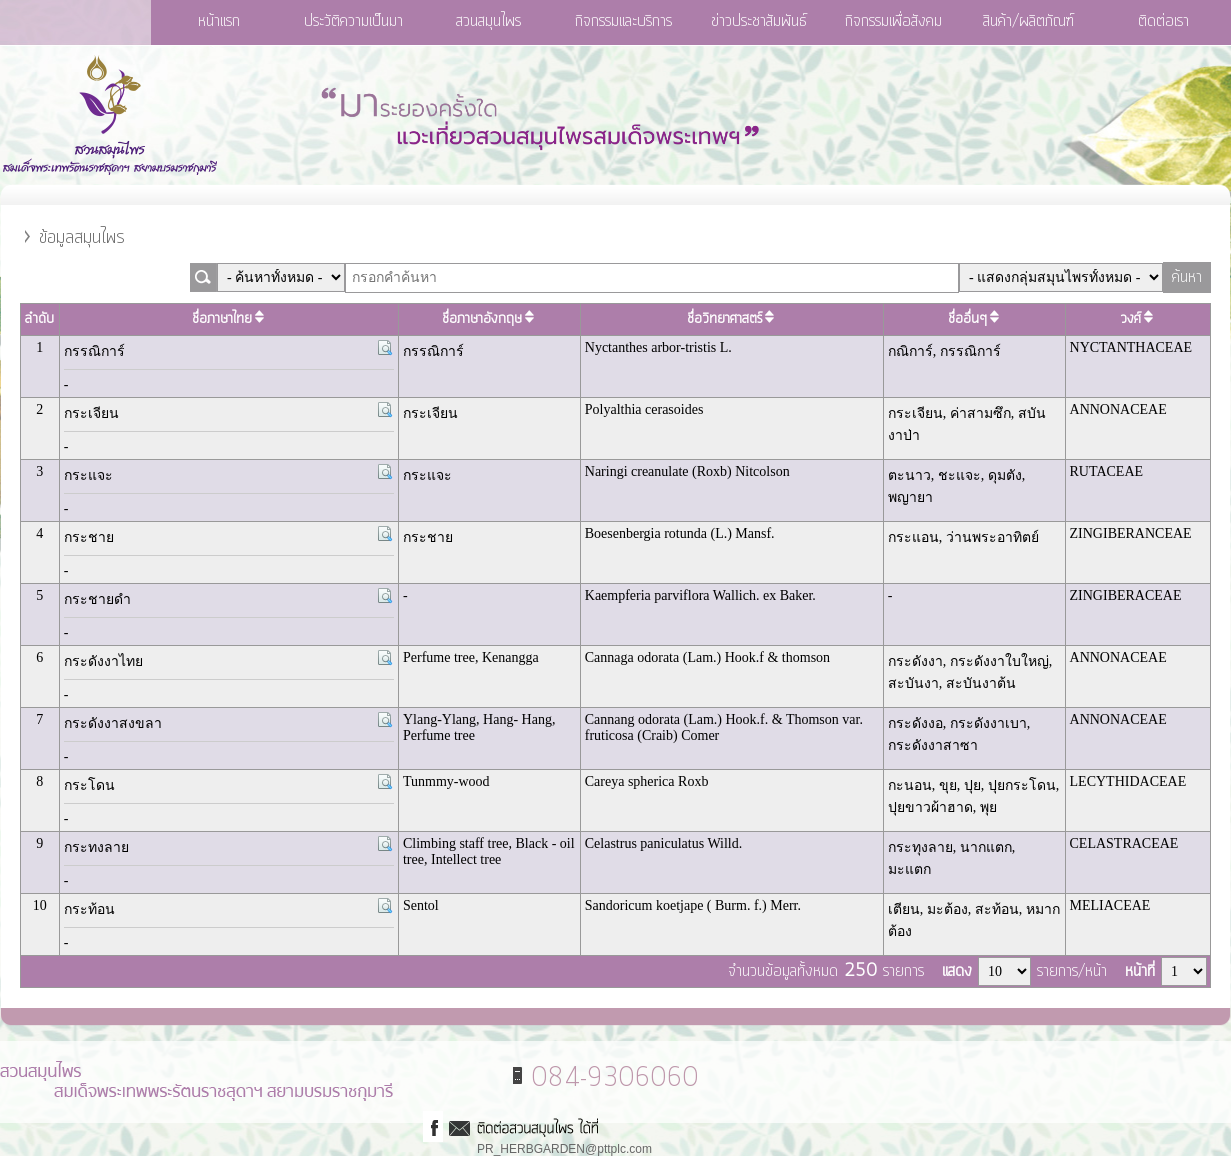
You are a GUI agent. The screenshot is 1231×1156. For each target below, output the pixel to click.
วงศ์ (1137, 319)
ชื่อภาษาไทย (229, 319)
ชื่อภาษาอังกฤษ (489, 319)
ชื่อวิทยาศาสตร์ (731, 319)
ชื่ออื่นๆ (974, 319)
